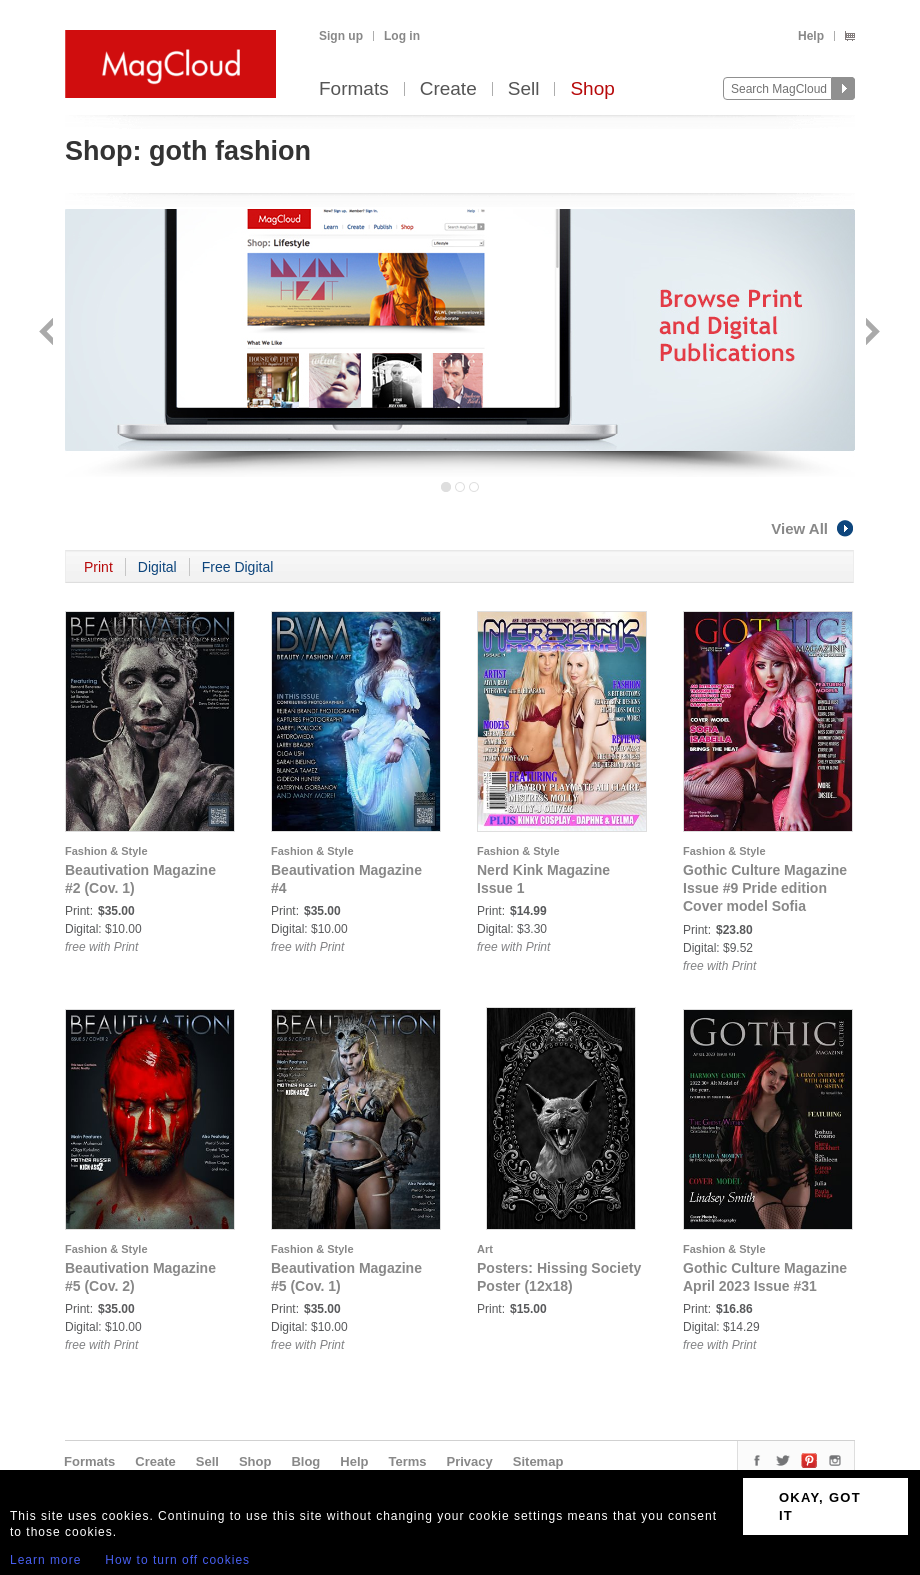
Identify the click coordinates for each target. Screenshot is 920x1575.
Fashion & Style (106, 851)
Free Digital (238, 567)
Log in (402, 36)
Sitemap (538, 1461)
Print (98, 567)
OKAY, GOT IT (820, 1506)
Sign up (341, 36)
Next (870, 333)
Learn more (45, 1560)
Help (811, 36)
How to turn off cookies (177, 1560)
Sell (524, 89)
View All (813, 528)
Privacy (470, 1461)
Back (48, 333)
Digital (157, 567)
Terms (407, 1461)
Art (485, 1249)
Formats (354, 89)
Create (448, 89)
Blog (305, 1461)
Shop (592, 89)
